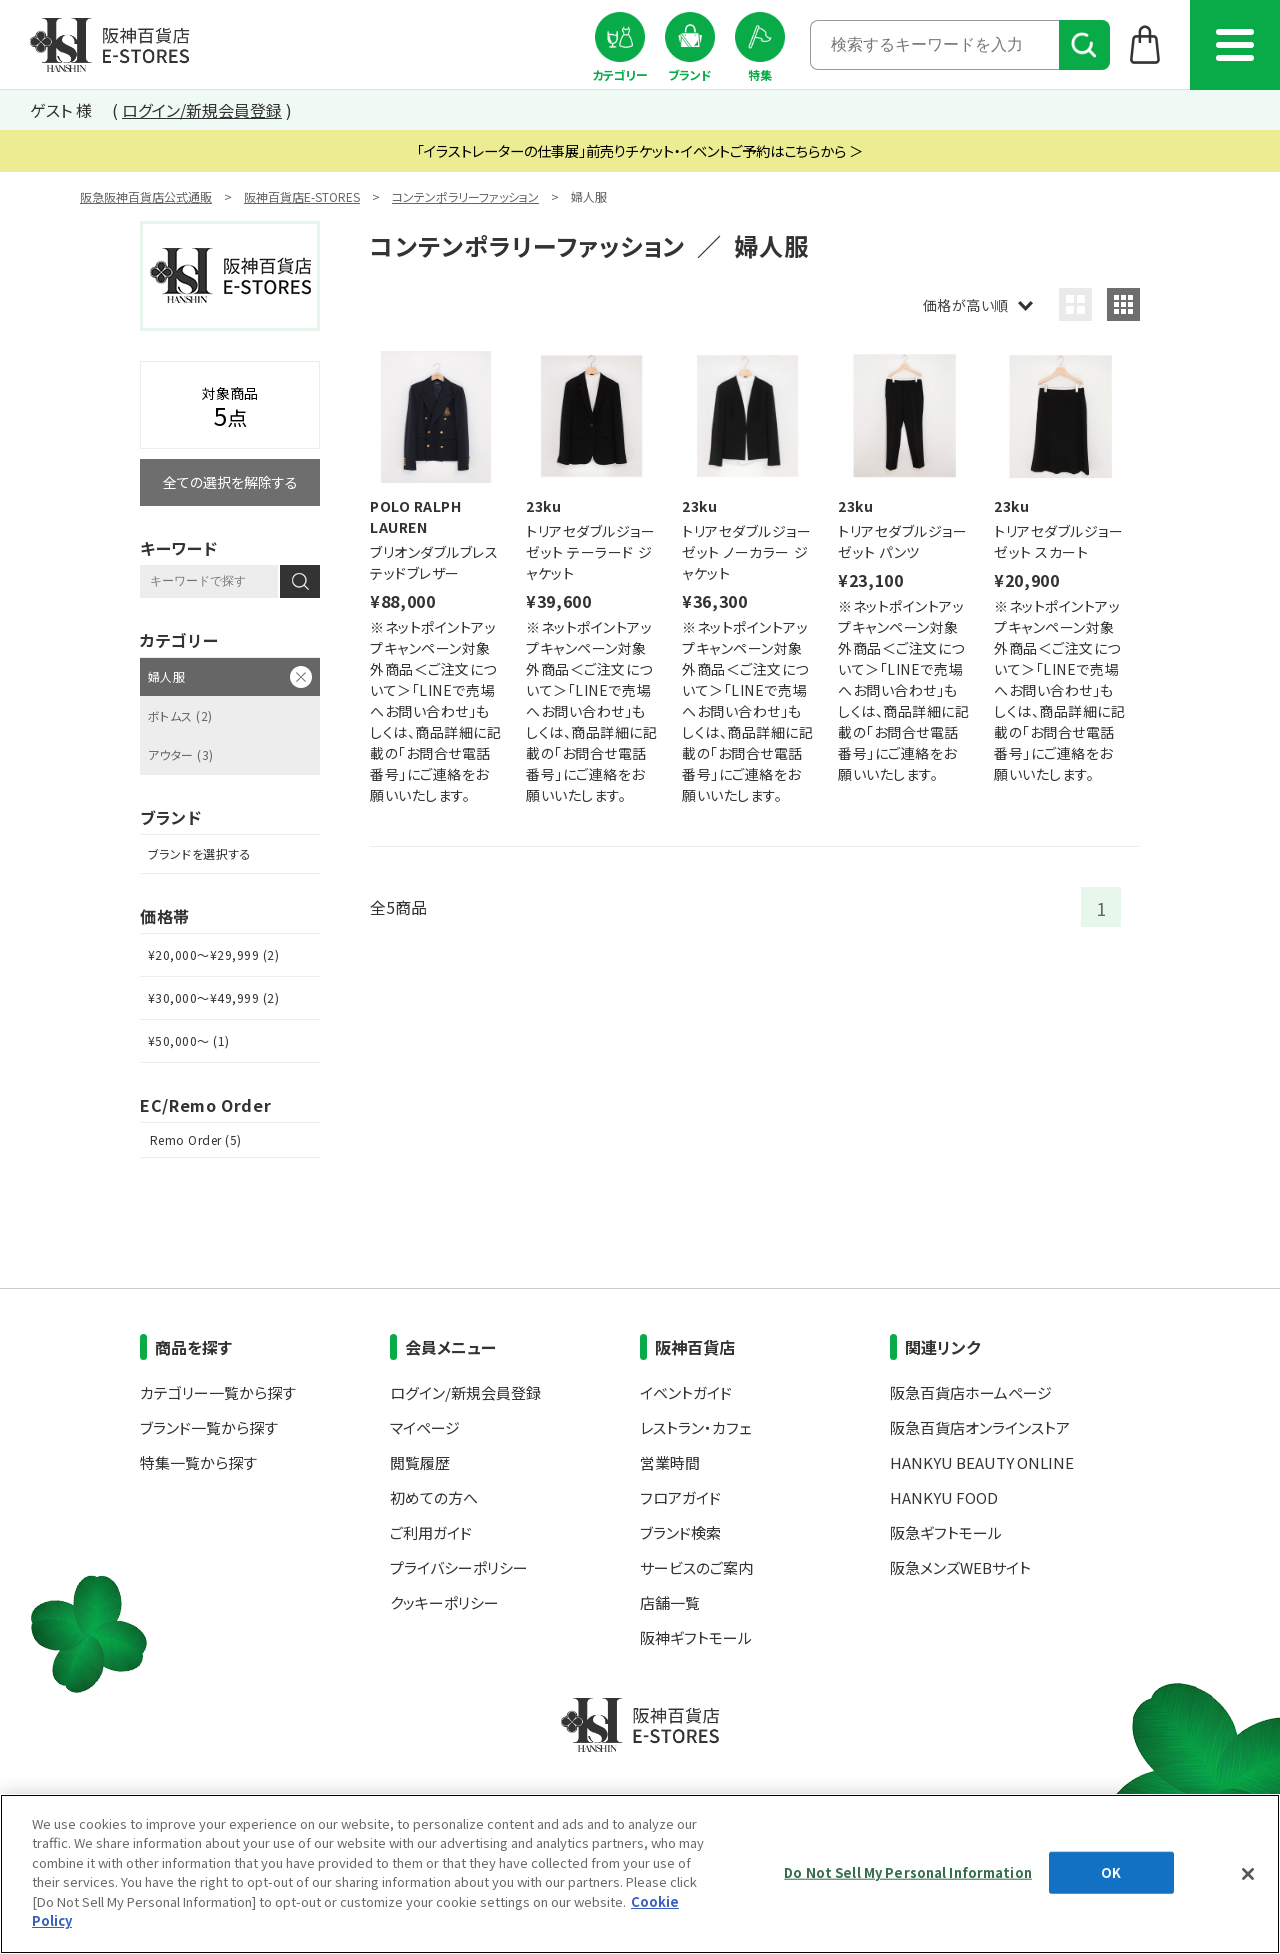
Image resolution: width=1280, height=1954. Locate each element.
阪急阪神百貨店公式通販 (146, 196)
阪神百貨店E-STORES (302, 196)
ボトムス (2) (180, 715)
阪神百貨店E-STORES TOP (109, 45)
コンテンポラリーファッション (465, 196)
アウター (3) (181, 754)
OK (1111, 1872)
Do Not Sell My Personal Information (908, 1872)
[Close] (1248, 1874)
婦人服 (166, 676)
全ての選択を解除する (230, 482)
